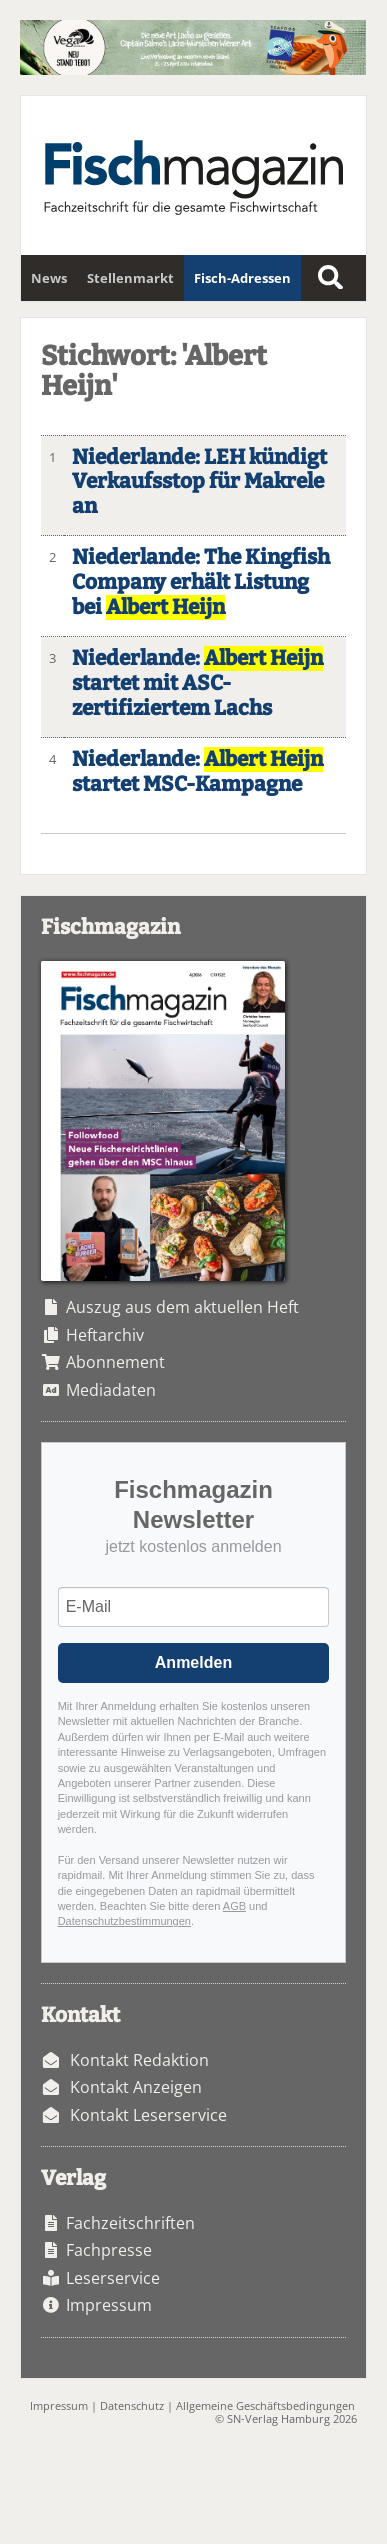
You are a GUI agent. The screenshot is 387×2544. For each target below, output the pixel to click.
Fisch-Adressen (242, 278)
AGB (234, 1906)
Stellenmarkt (130, 278)
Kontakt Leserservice (148, 2115)
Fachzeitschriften (130, 2223)
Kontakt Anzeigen (136, 2087)
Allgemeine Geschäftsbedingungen (265, 2405)
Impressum (109, 2305)
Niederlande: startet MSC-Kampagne (197, 772)
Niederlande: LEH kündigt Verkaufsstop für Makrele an (199, 482)
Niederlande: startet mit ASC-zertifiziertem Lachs (197, 683)
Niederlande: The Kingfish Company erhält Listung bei (201, 582)
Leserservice (113, 2278)
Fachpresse (109, 2250)
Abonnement (115, 1362)
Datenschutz (132, 2405)
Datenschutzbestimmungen (124, 1921)
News (49, 278)
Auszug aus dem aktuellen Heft (182, 1307)
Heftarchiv (105, 1335)
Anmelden (193, 1662)
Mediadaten (111, 1390)
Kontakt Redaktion (139, 2060)
